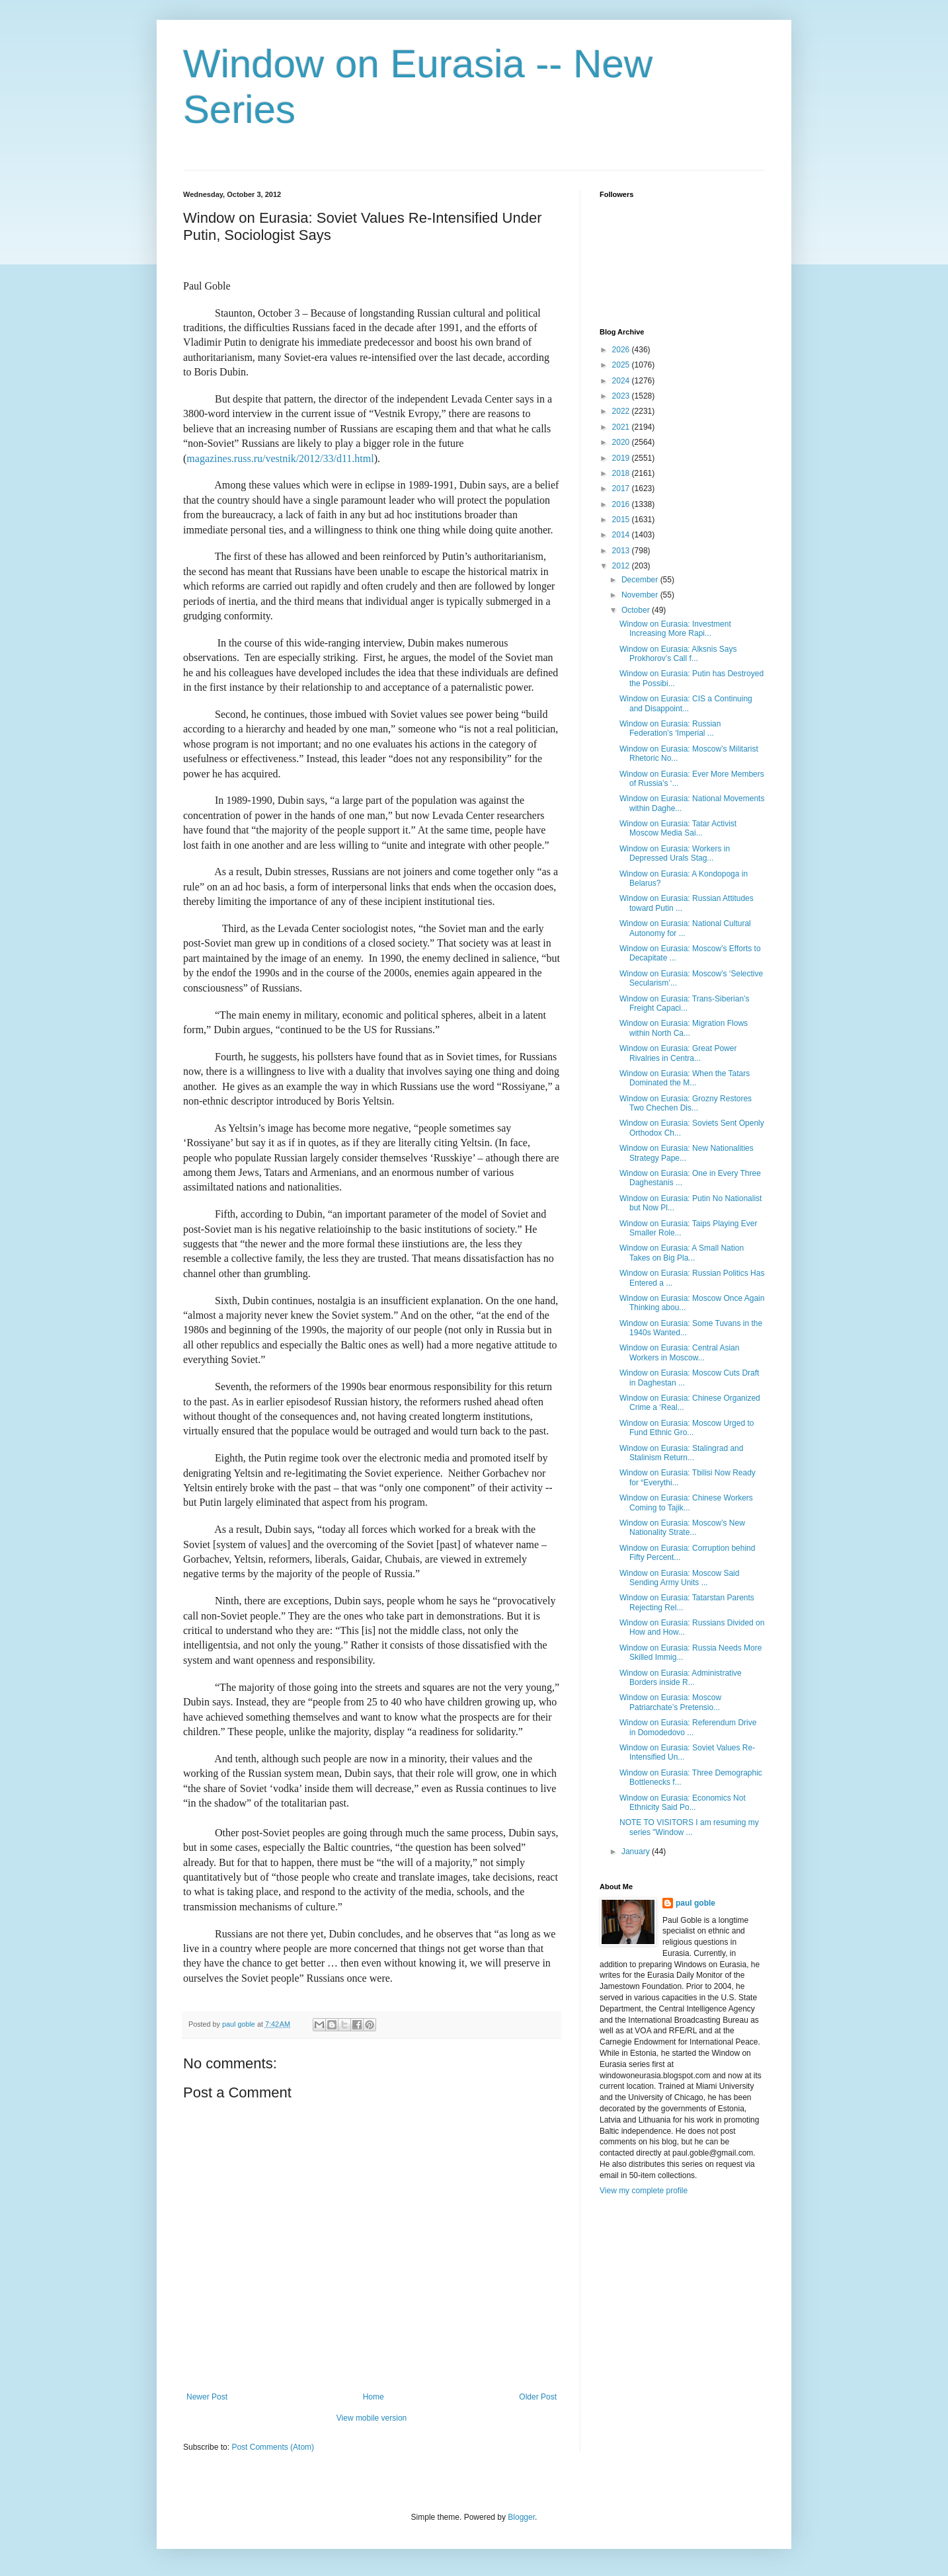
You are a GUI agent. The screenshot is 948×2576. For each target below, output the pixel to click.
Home (373, 2396)
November (640, 595)
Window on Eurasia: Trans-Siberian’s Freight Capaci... (684, 1003)
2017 (622, 488)
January (636, 1851)
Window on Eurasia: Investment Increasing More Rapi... (675, 628)
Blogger (521, 2517)
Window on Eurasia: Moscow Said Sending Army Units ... (679, 1578)
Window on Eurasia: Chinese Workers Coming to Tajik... (686, 1502)
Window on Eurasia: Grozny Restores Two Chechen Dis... (685, 1103)
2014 (622, 534)
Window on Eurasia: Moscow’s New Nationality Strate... (682, 1527)
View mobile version (371, 2418)
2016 (622, 504)
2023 (622, 396)
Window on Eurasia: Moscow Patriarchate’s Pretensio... (670, 1702)
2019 (622, 458)
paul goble (695, 1903)
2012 (622, 565)
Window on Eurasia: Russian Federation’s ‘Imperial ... (670, 728)
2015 (622, 519)
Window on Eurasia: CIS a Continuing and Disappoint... (685, 703)
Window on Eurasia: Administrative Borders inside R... (680, 1677)
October (636, 610)
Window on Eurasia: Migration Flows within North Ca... (683, 1028)
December (640, 579)
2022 (622, 411)
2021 (622, 427)
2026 (622, 349)
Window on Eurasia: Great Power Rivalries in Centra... (677, 1053)
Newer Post (206, 2396)
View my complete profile (644, 2190)
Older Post (538, 2396)
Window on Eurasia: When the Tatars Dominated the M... (684, 1078)
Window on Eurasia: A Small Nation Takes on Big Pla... (681, 1252)
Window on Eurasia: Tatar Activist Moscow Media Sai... (677, 828)
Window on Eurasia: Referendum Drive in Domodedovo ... (687, 1727)
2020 (622, 442)
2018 (622, 473)
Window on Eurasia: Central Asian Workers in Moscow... (679, 1352)
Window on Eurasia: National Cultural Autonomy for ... (685, 928)
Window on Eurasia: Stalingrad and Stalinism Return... (681, 1453)
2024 (622, 380)
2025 (622, 365)
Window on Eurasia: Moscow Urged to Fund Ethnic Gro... (686, 1428)
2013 (622, 550)
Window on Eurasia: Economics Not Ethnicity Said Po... (682, 1802)
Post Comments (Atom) (272, 2447)
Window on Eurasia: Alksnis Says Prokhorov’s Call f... (677, 653)
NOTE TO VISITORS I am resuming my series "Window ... (689, 1827)
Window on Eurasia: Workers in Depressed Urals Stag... (674, 853)
